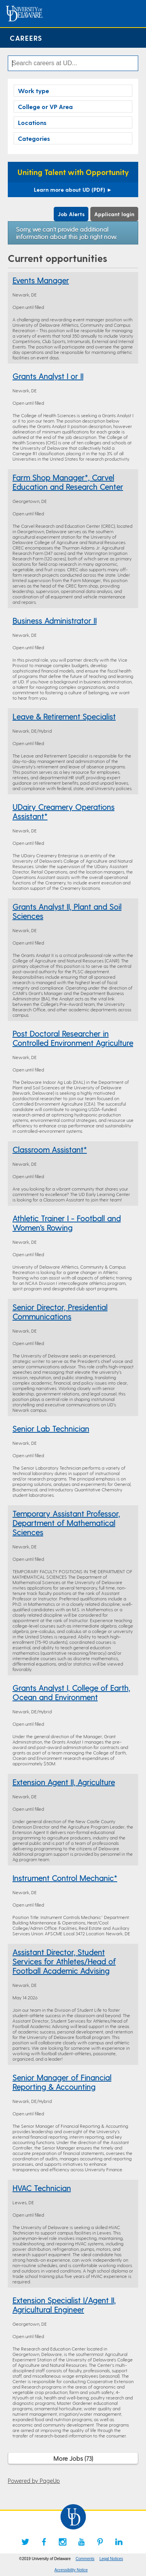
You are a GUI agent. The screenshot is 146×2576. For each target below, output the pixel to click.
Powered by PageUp (34, 2480)
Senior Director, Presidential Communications (59, 1311)
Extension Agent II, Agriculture (63, 1782)
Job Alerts (71, 214)
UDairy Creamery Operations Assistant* (63, 811)
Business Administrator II (54, 620)
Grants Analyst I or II (47, 376)
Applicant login (114, 214)
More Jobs (73, 2458)
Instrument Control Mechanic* (64, 1878)
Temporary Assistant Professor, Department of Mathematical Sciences (66, 1523)
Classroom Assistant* (49, 1149)
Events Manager (40, 280)
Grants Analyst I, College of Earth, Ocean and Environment (71, 1692)
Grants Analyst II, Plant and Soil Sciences (66, 911)
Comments (85, 2559)
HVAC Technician (41, 2188)
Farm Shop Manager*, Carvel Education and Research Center (67, 482)
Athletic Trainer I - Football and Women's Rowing (66, 1222)
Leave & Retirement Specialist (64, 716)
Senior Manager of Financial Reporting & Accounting (61, 2082)
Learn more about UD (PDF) (73, 189)
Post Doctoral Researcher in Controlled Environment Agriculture (72, 1038)
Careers (26, 38)
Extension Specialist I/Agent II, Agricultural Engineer (64, 2304)
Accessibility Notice (71, 2570)
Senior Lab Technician (50, 1428)
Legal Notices (111, 2559)
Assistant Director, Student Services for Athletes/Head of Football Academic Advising (64, 1961)
